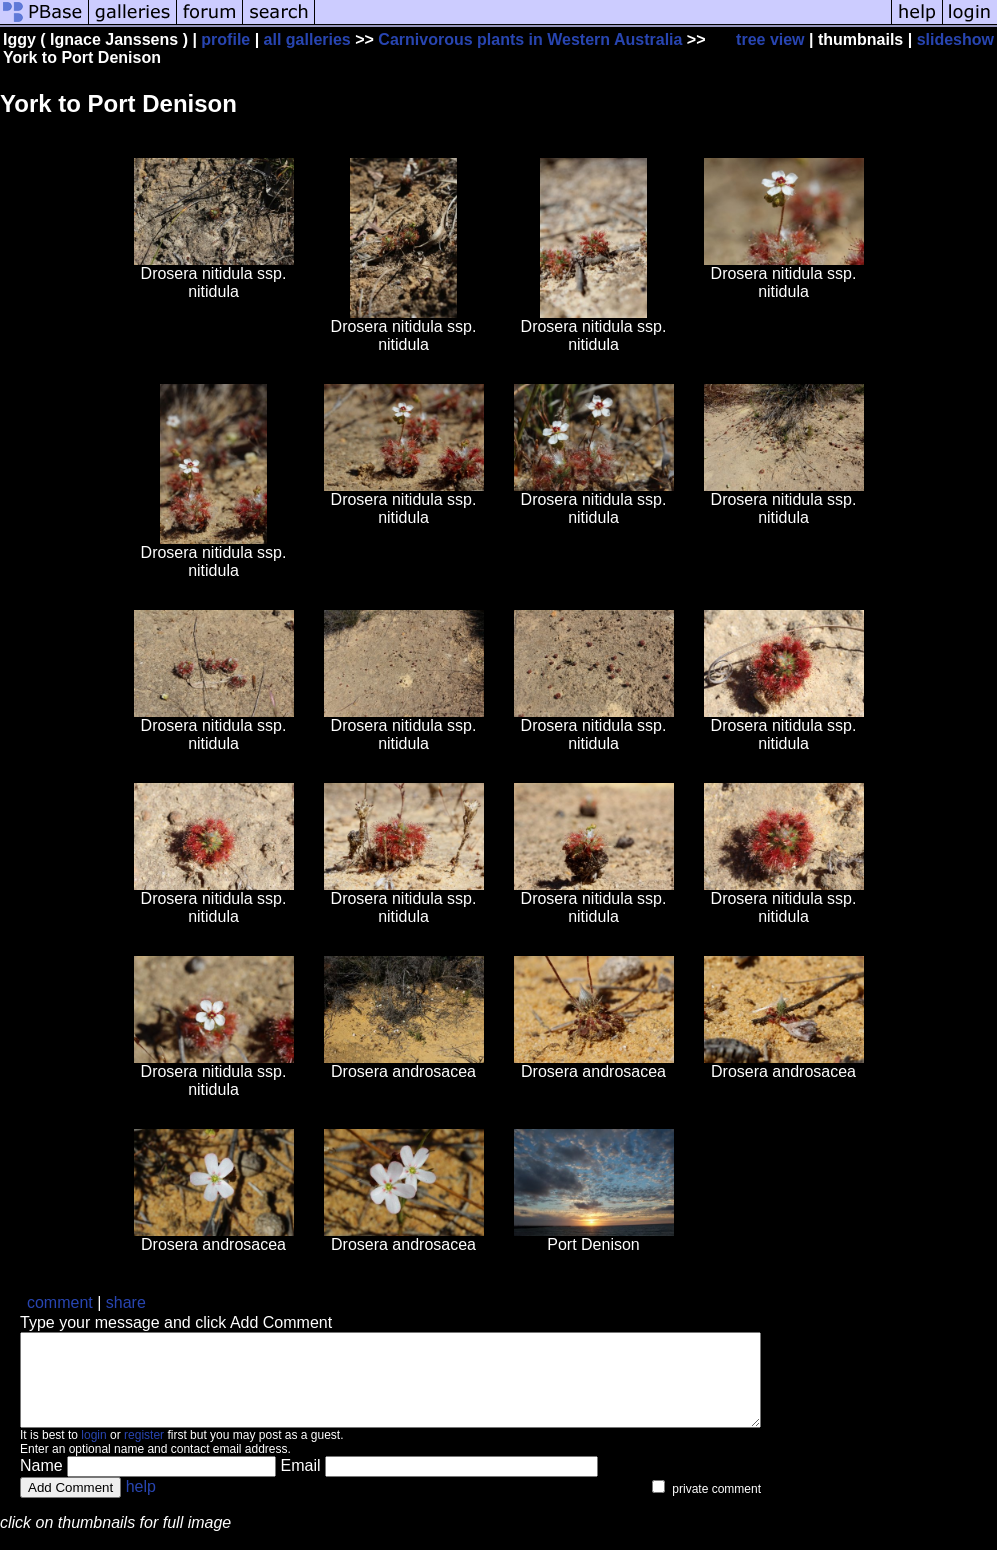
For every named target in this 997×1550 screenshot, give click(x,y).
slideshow (955, 39)
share (126, 1302)
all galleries (307, 39)
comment (60, 1302)
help (141, 1504)
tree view (770, 39)
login (93, 1453)
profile (225, 39)
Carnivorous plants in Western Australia (530, 39)
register (144, 1453)
